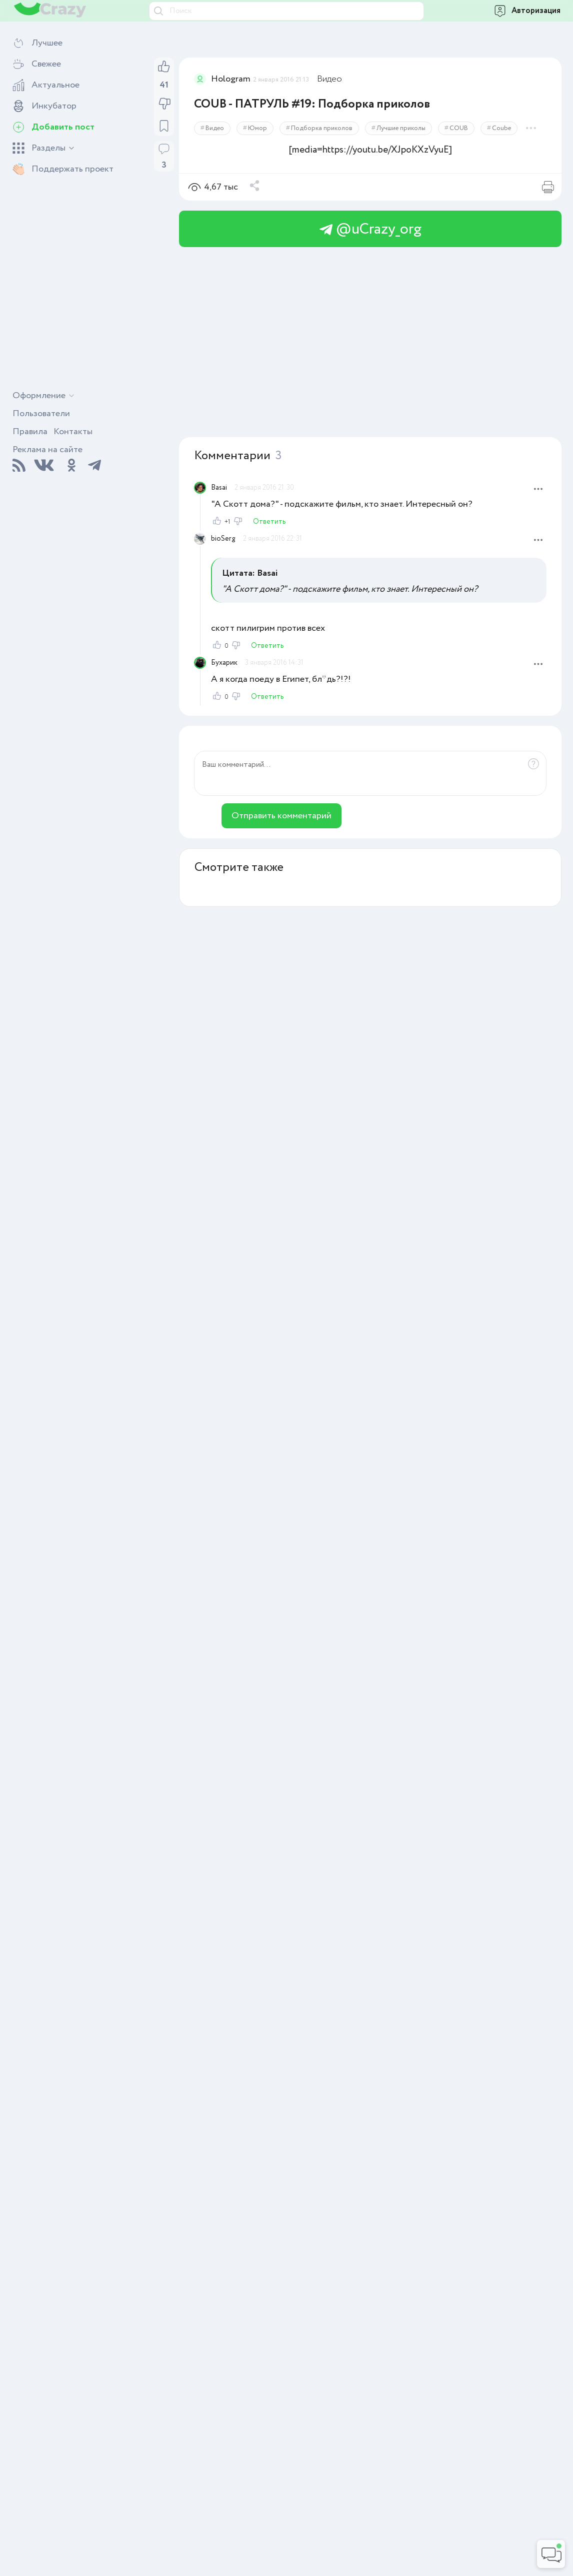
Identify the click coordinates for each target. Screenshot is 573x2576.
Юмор (257, 128)
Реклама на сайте (47, 449)
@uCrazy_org (371, 229)
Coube (501, 128)
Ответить (269, 522)
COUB (459, 128)
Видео (329, 79)
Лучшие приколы (401, 128)
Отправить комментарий (282, 815)
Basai (219, 488)
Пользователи (41, 413)
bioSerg (223, 539)
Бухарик (224, 663)
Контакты (73, 431)
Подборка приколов (321, 128)
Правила (30, 431)
